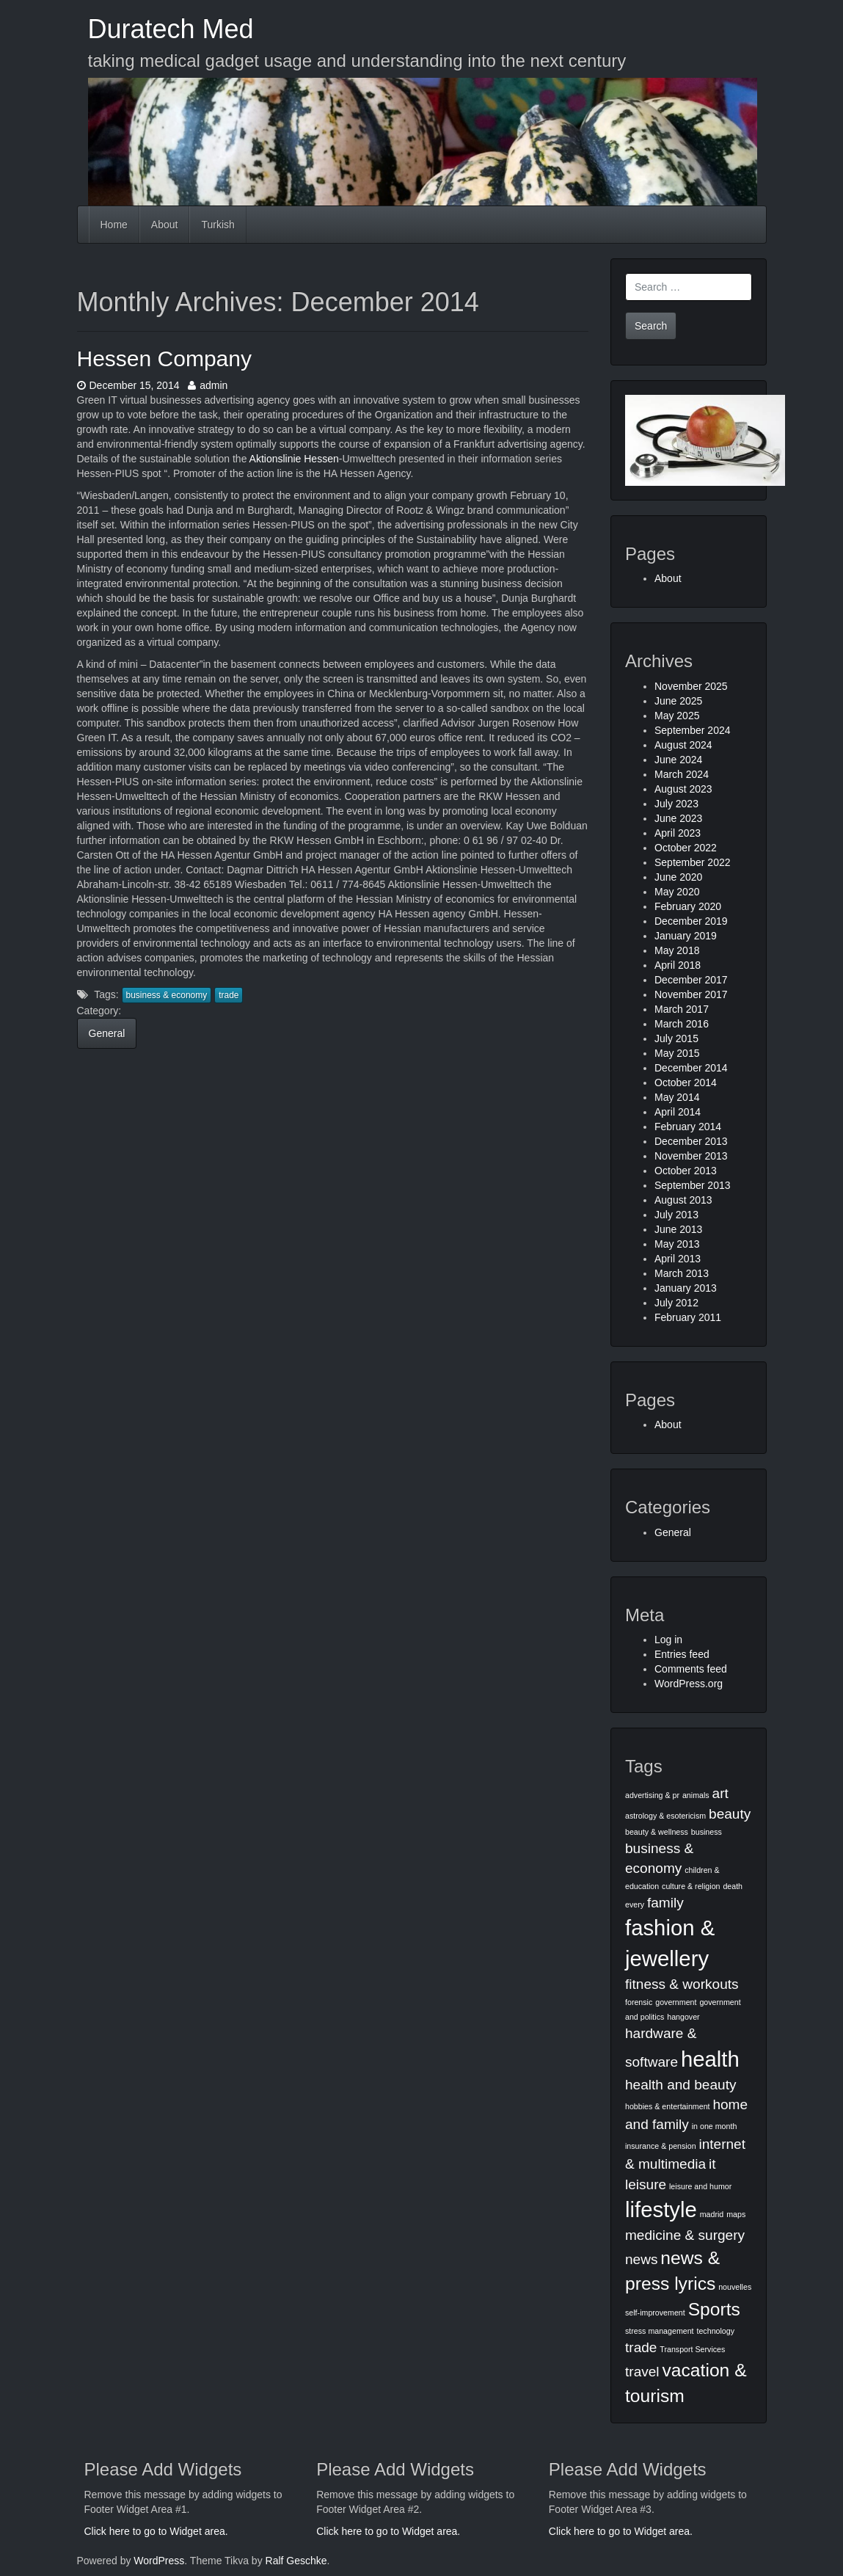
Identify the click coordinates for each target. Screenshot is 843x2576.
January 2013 (685, 1288)
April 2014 (677, 1112)
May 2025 (676, 715)
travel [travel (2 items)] (642, 2371)
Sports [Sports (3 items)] (714, 2309)
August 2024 (683, 745)
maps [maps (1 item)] (735, 2214)
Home (114, 224)
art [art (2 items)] (720, 1793)
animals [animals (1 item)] (695, 1795)
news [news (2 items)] (641, 2259)
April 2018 (677, 965)
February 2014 (687, 1126)
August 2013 (683, 1200)
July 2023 (676, 803)
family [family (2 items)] (665, 1902)
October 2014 (685, 1082)
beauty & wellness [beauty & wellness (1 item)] (656, 1831)
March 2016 (681, 1024)
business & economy (167, 995)
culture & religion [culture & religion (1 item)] (691, 1886)
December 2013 (691, 1141)
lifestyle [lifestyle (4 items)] (661, 2209)
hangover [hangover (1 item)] (683, 2016)
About (164, 224)
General (107, 1033)
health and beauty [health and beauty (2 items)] (680, 2084)
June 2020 (678, 877)
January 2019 (685, 936)
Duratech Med (171, 29)
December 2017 (691, 980)
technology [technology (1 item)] (715, 2330)
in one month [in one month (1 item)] (714, 2126)
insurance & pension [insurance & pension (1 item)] (660, 2146)
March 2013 (681, 1273)
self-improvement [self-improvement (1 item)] (655, 2312)
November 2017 (691, 994)
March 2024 (681, 774)
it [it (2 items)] (712, 2164)
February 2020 (687, 906)
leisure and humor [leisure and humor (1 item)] (700, 2186)
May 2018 (676, 950)
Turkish (217, 224)
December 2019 (691, 921)
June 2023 (678, 818)
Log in (668, 1639)
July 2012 (676, 1303)
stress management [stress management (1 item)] (659, 2330)
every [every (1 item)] (634, 1904)
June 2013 (678, 1229)
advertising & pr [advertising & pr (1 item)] (652, 1795)
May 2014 (676, 1097)
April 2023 (677, 833)
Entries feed (681, 1654)
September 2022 (692, 862)
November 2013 (691, 1156)
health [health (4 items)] (710, 2059)
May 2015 (676, 1053)
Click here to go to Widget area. (156, 2531)
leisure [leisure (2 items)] (645, 2184)
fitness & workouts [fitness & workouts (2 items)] (682, 1984)
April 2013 (677, 1259)
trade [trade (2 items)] (641, 2347)
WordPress (159, 2560)
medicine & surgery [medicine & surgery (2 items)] (685, 2235)
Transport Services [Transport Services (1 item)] (692, 2349)
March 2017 (681, 1009)
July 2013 (676, 1214)
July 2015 (676, 1038)
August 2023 (683, 789)
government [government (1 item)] (675, 2002)
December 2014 (691, 1068)
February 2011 (687, 1317)
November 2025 (691, 686)
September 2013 (692, 1185)
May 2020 (676, 892)
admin (207, 385)
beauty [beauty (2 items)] (730, 1814)
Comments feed (690, 1669)
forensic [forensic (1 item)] (638, 2002)
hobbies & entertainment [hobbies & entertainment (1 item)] (667, 2106)
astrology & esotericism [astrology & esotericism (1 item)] (665, 1815)
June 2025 (678, 701)
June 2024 (678, 759)
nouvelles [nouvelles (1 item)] (734, 2286)
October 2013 (685, 1170)
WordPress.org (688, 1683)
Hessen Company (164, 358)
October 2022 (685, 848)
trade (228, 995)
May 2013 (676, 1244)
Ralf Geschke (296, 2560)
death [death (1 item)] (732, 1886)
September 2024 (692, 730)
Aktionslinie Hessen (294, 459)
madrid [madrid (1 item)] (712, 2214)
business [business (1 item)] (706, 1831)
